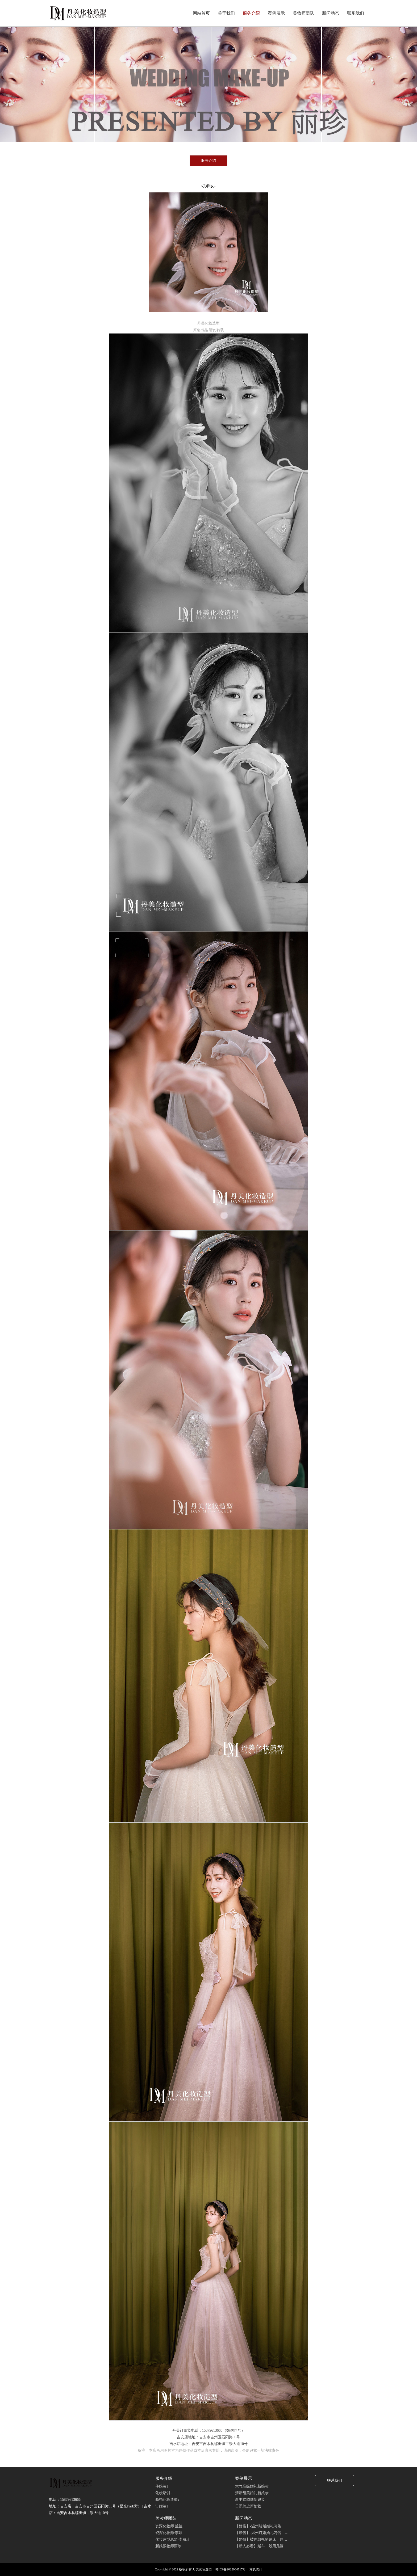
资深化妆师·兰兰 (168, 2526)
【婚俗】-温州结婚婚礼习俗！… (262, 2526)
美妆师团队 (303, 13)
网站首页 (201, 13)
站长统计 (255, 2569)
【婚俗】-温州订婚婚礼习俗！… (262, 2533)
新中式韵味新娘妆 (250, 2500)
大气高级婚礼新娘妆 (252, 2486)
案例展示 (276, 13)
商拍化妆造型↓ (167, 2500)
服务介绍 (251, 13)
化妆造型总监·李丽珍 (172, 2539)
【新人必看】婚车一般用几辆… (261, 2546)
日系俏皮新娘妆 (248, 2506)
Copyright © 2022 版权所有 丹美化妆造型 (183, 2569)
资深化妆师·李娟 (168, 2533)
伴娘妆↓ (161, 2486)
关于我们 (226, 13)
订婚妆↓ (161, 2506)
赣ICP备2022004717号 (230, 2569)
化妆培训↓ (163, 2493)
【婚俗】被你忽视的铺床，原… (261, 2539)
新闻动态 (330, 13)
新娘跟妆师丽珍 (168, 2546)
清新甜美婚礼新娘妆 (252, 2493)
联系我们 (355, 13)
